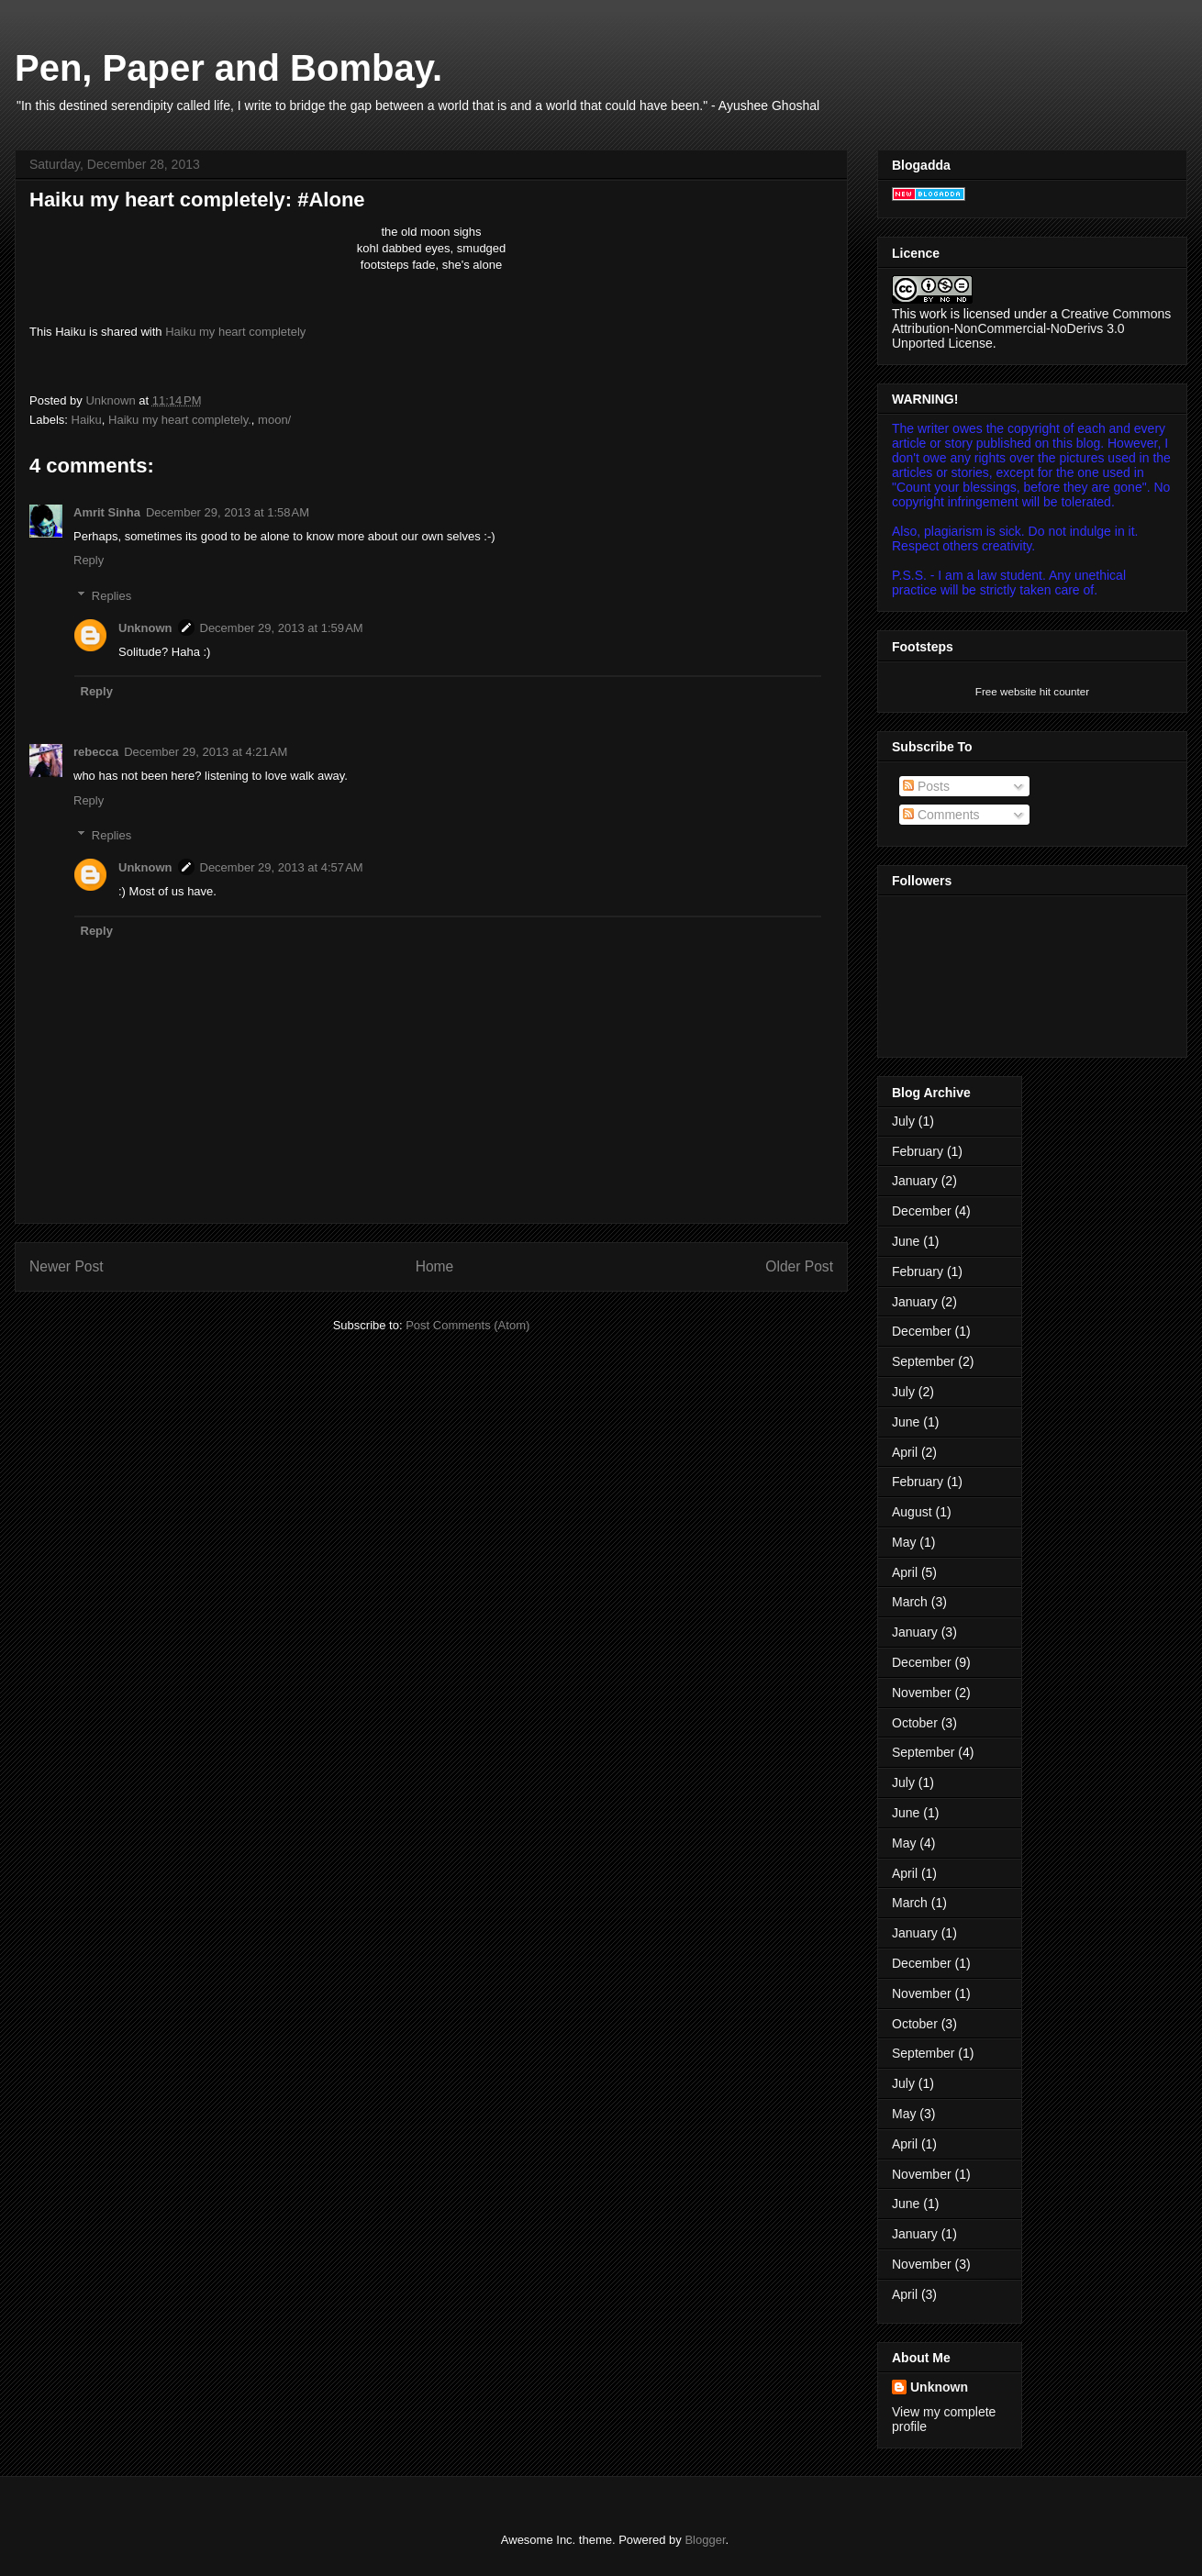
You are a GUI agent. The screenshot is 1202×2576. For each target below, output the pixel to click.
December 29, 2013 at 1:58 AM (227, 512)
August (912, 1512)
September (923, 1361)
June (905, 1241)
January (915, 1180)
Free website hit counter (1032, 691)
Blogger (704, 2540)
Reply (88, 560)
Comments (941, 814)
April (905, 1452)
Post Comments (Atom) (467, 1325)
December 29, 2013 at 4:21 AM (205, 752)
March (910, 1601)
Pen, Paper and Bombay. (228, 68)
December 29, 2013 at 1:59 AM (281, 628)
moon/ (274, 420)
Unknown (145, 628)
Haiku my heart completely (235, 332)
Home (435, 1266)
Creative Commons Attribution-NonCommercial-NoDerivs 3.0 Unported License (1031, 328)
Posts (926, 786)
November (922, 1692)
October (915, 1722)
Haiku (87, 420)
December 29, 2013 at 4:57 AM (281, 867)
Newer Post (66, 1266)
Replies (111, 596)
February (917, 1151)
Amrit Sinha (106, 512)
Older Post (799, 1266)
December (922, 1211)
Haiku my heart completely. (179, 420)
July (903, 1121)
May (904, 1542)
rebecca (95, 752)
